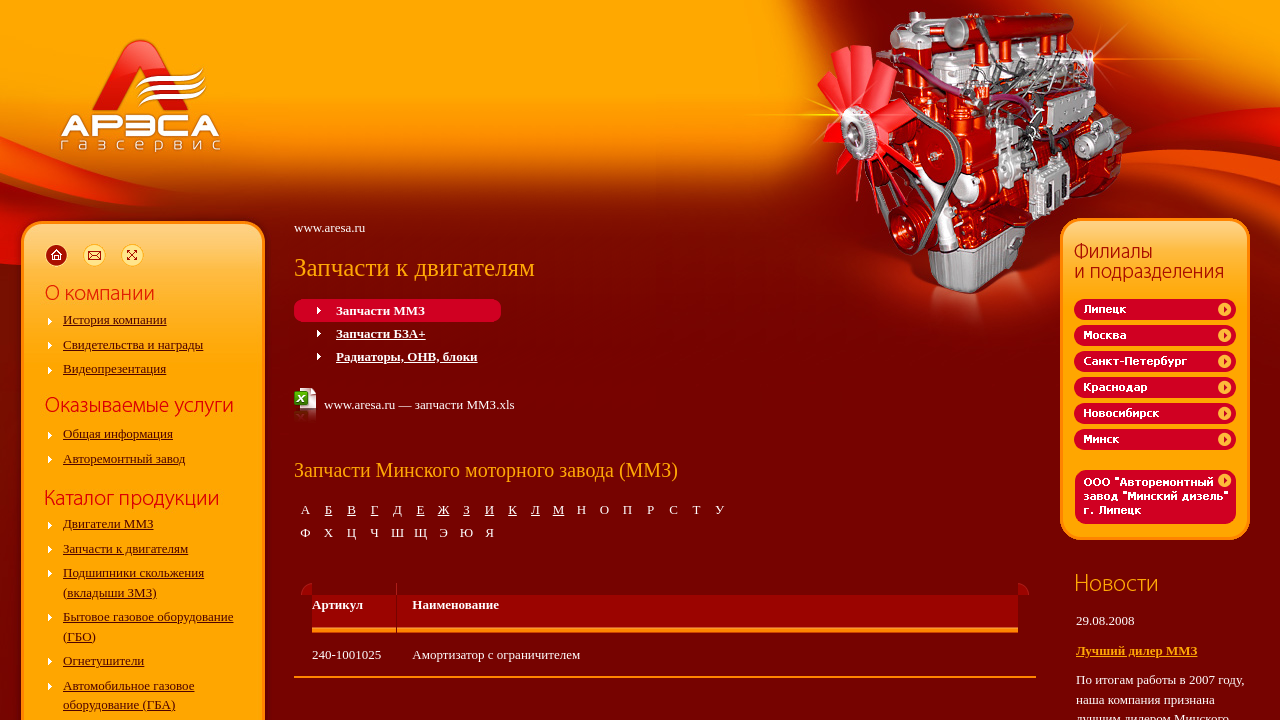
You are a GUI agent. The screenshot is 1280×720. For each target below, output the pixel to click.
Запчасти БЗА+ (381, 333)
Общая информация (118, 433)
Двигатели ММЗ (108, 523)
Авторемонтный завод (124, 458)
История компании (115, 319)
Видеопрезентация (114, 368)
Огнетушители (103, 660)
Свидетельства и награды (133, 344)
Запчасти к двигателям (125, 548)
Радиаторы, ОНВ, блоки (407, 356)
